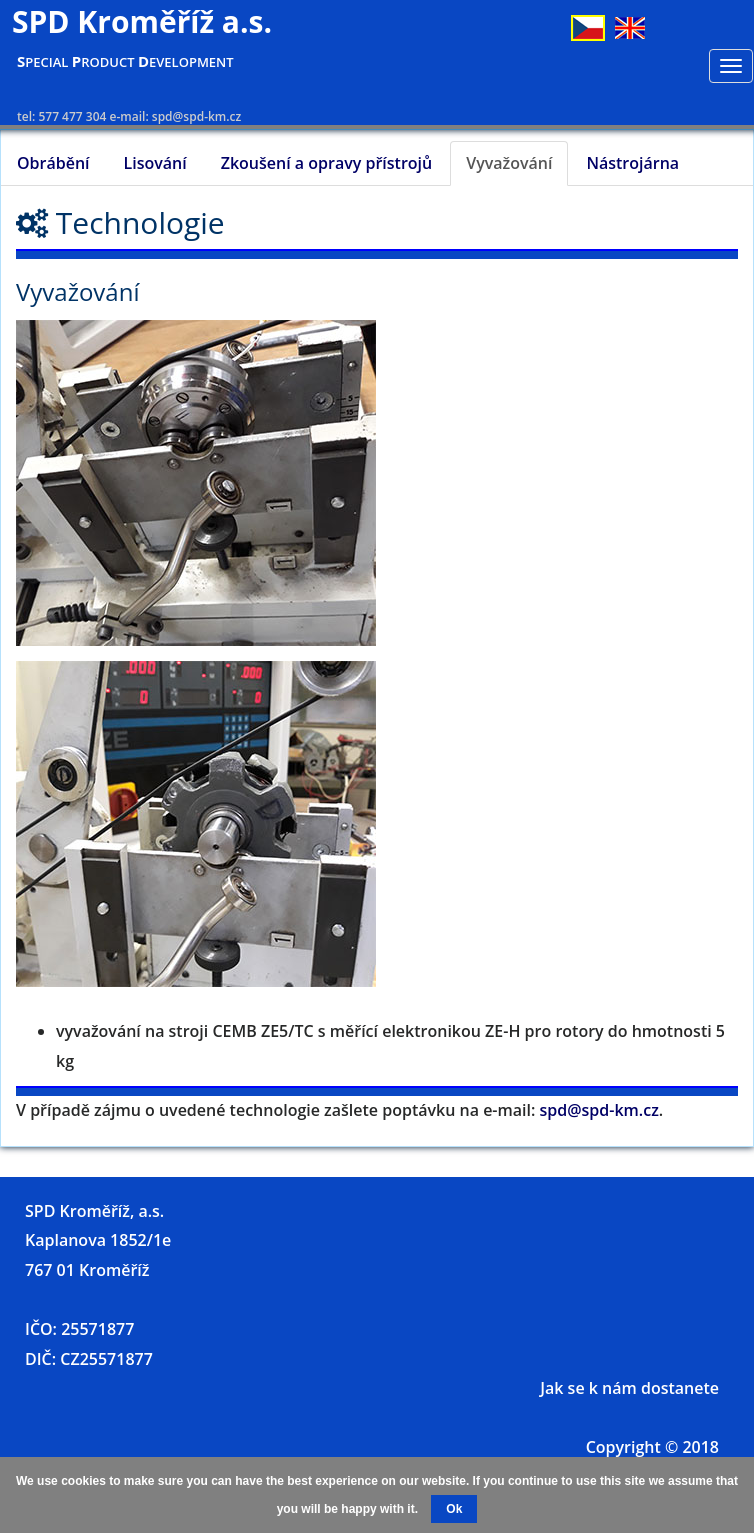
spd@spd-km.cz (599, 1110)
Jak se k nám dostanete (629, 1388)
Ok (454, 1509)
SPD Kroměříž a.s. (142, 21)
